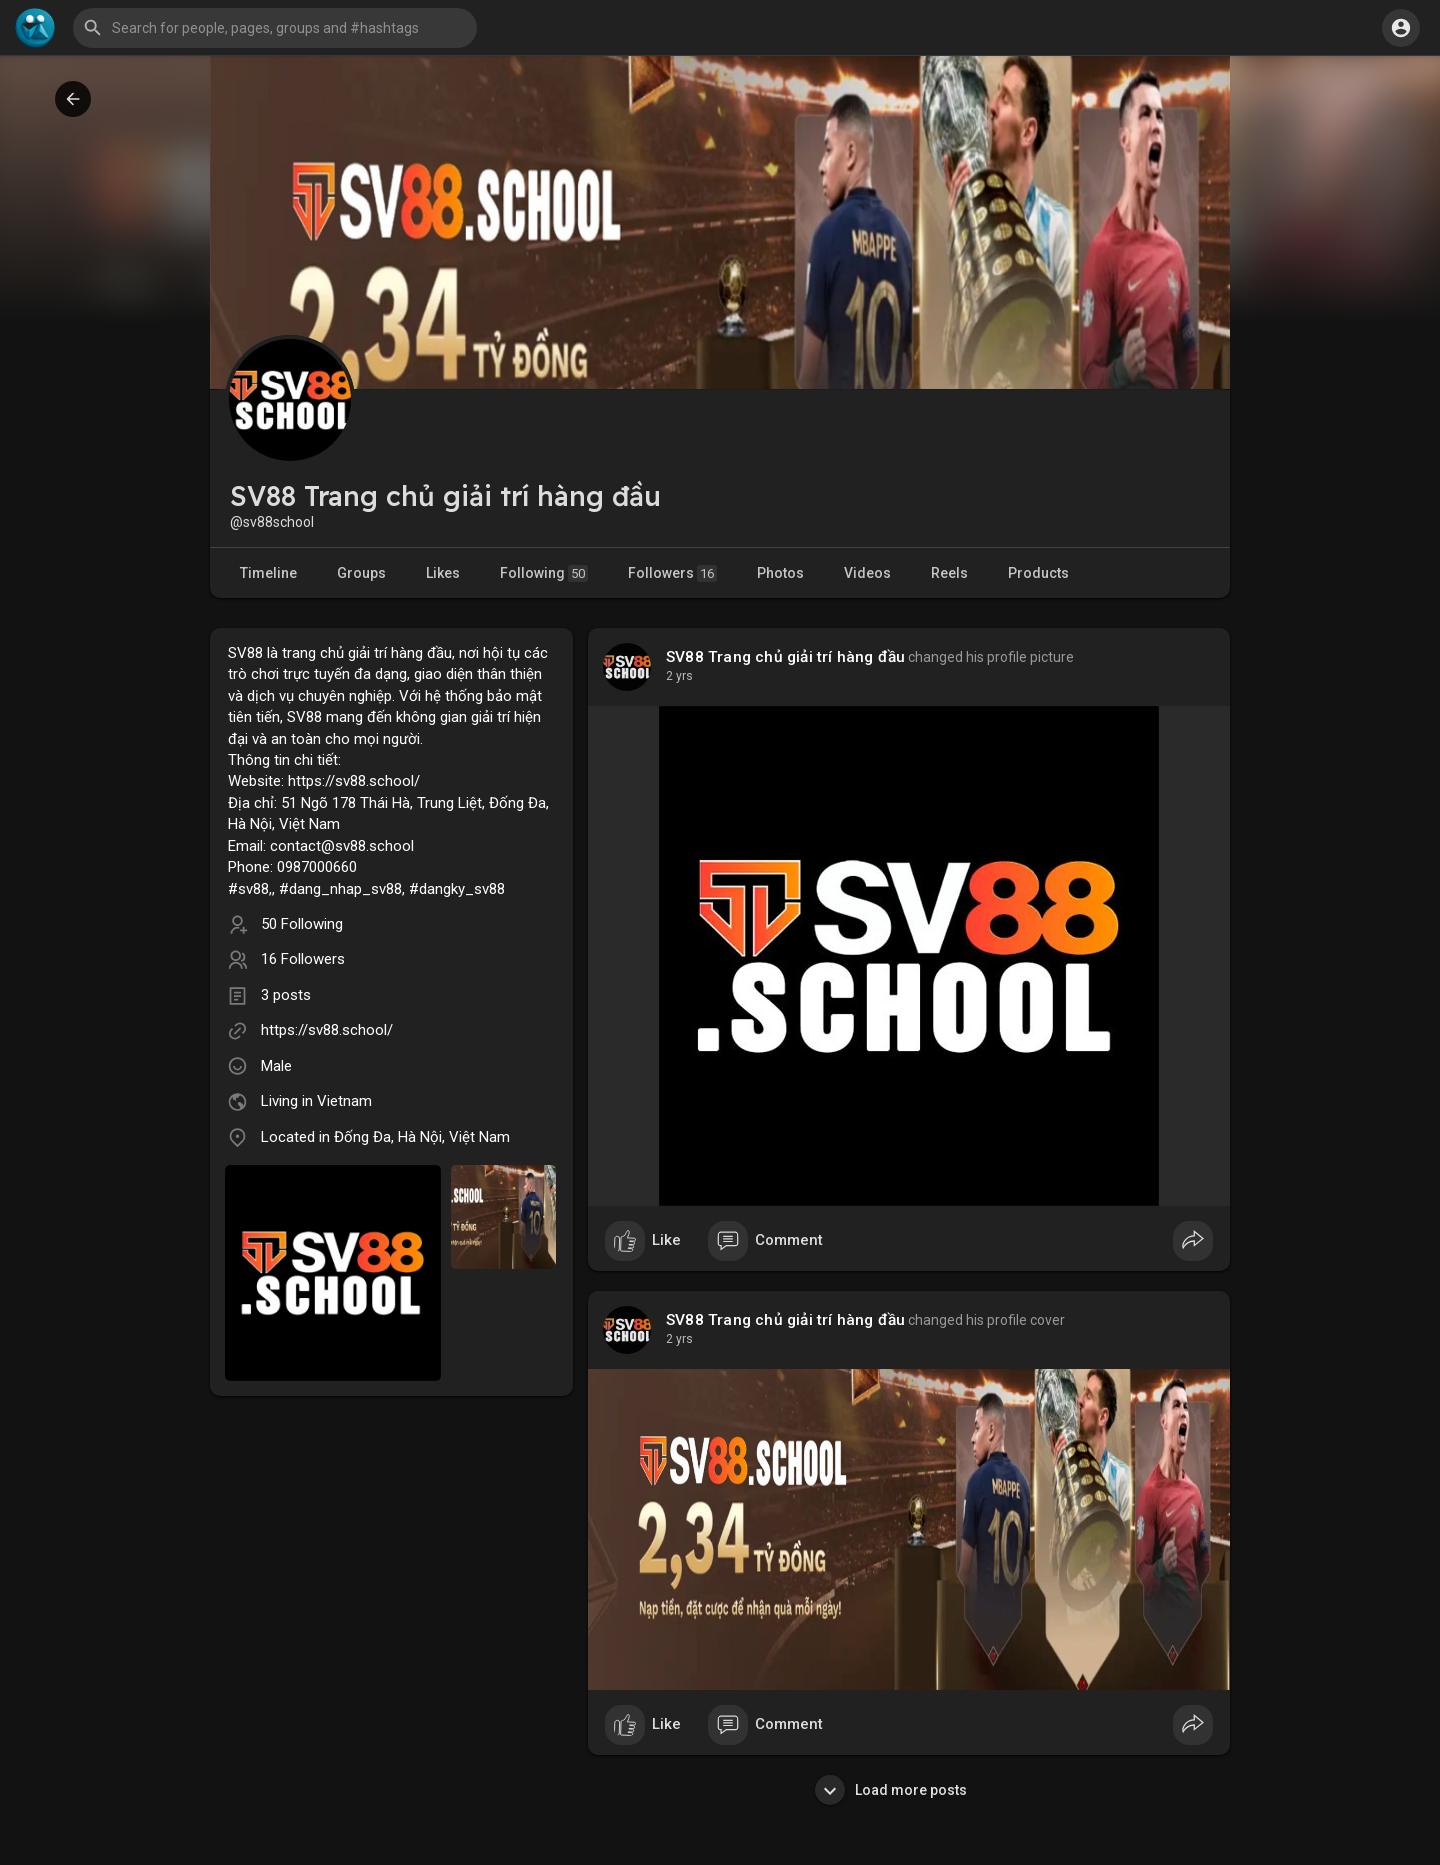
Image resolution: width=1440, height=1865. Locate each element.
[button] (275, 28)
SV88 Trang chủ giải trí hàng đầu (785, 657)
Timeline (268, 573)
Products (1038, 573)
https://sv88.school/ (327, 1030)
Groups (361, 573)
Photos (780, 573)
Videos (867, 573)
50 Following (302, 924)
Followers (672, 573)
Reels (949, 573)
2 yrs (679, 676)
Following (544, 573)
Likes (443, 573)
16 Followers (303, 959)
